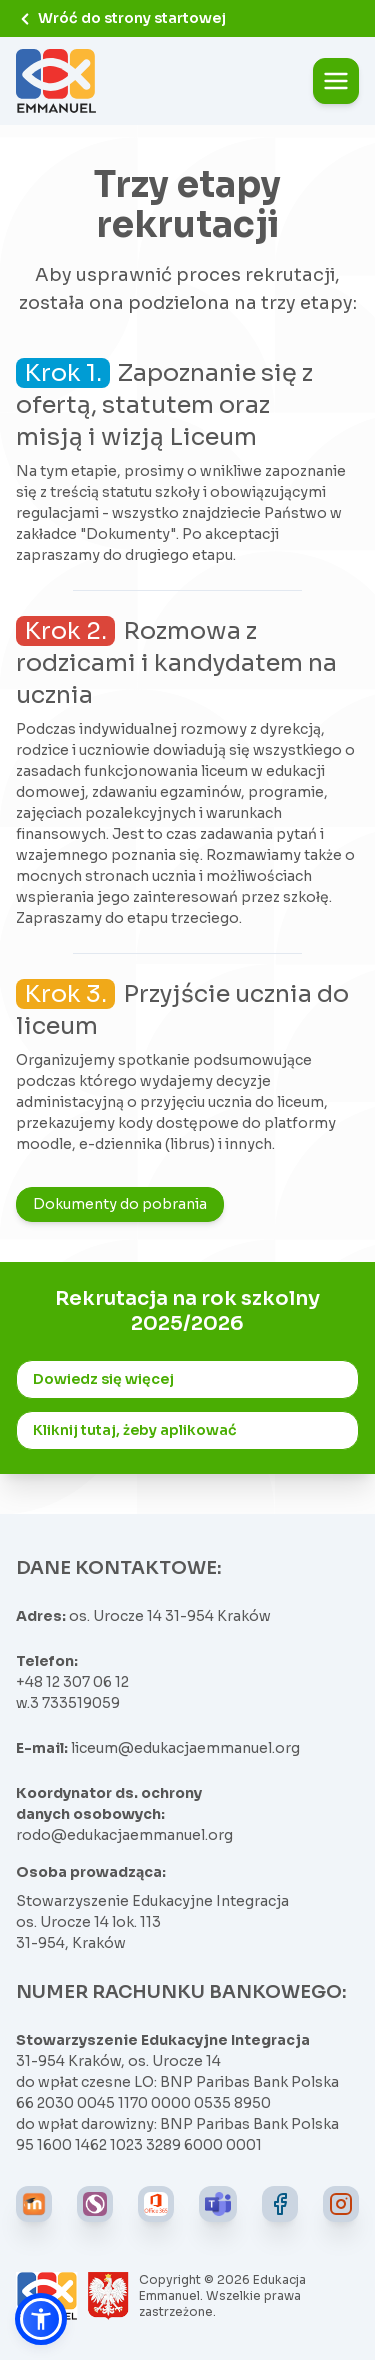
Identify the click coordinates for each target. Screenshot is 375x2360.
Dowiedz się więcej (103, 1379)
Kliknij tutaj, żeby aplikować (135, 1430)
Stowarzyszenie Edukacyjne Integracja (152, 1901)
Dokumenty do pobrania (120, 1204)
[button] (41, 2319)
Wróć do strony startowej (121, 18)
